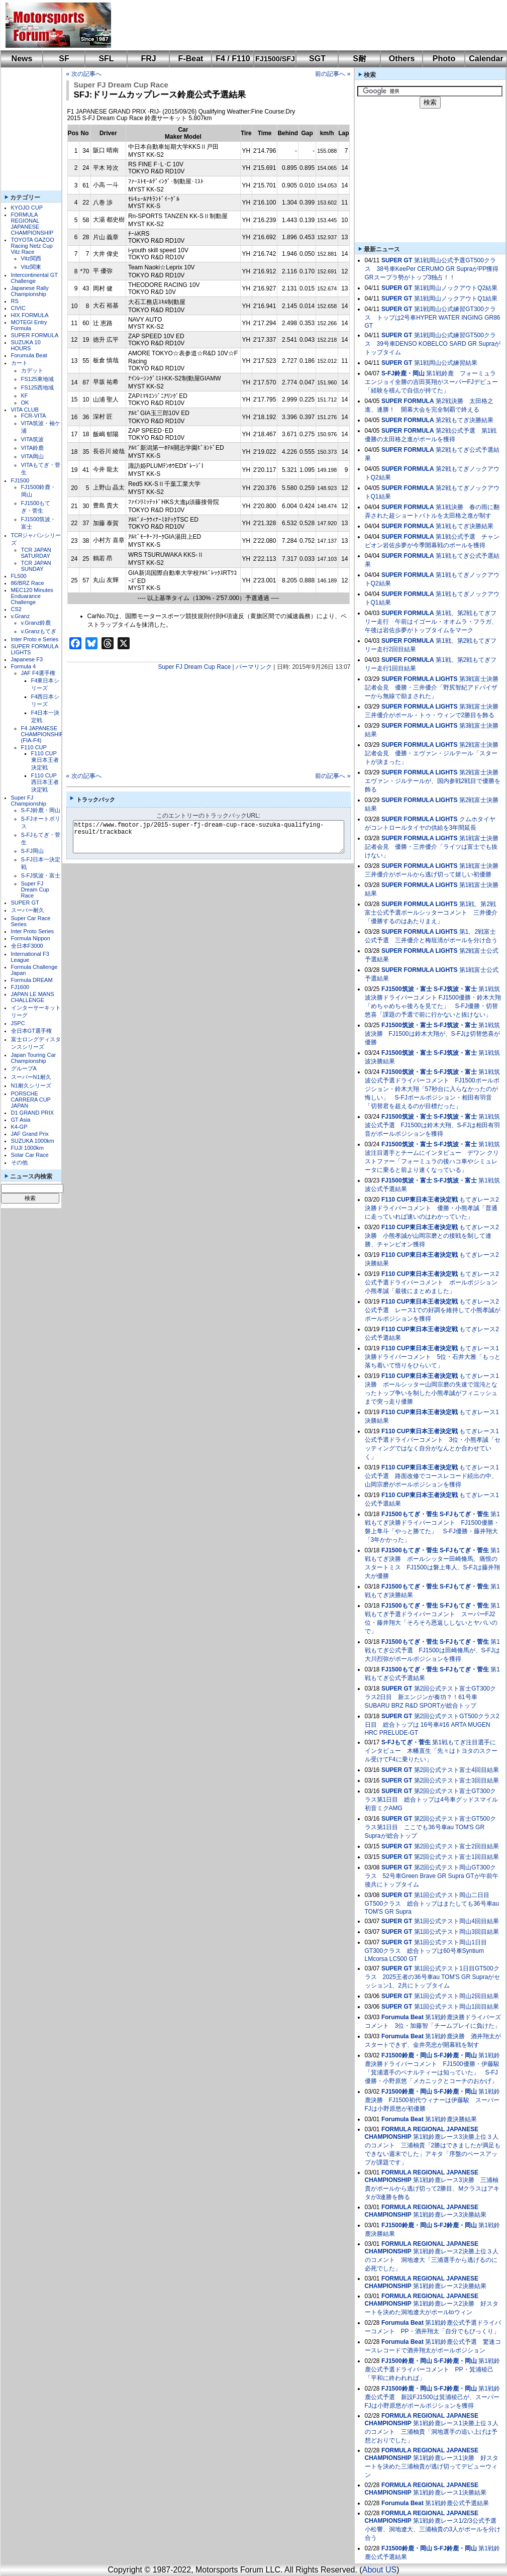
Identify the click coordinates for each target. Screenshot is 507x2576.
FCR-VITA (33, 416)
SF (64, 58)
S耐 (359, 58)
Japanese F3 (27, 659)
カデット (32, 370)
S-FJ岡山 (32, 851)
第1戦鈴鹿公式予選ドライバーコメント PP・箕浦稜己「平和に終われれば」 (432, 2369)
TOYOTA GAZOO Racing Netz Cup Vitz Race (32, 246)
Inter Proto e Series (35, 639)
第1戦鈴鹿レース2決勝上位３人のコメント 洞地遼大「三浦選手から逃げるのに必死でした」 (431, 2260)
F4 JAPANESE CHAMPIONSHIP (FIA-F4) (42, 734)
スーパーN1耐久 (31, 1077)
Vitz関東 (31, 267)
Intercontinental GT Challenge (34, 278)
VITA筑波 (32, 439)
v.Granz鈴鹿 (36, 623)
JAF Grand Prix (30, 1134)
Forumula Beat (29, 355)
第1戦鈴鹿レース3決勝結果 (449, 2214)
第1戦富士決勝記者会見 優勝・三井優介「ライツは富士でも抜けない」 (432, 847)
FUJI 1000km (27, 1148)
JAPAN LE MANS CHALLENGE (32, 997)
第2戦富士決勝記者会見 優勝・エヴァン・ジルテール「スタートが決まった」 (432, 753)
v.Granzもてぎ (39, 631)
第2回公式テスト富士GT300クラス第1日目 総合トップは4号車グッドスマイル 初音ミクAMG (431, 1800)
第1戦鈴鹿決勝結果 (451, 2119)
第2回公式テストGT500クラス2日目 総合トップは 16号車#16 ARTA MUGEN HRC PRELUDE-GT (432, 1724)
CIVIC (18, 308)
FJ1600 (20, 987)
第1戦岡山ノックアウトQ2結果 (456, 287)
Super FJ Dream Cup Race (35, 889)
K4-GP (19, 1127)
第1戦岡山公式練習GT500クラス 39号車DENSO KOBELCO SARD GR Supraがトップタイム (433, 344)
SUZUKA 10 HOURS (26, 345)
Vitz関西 (31, 258)
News (22, 58)
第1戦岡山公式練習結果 (446, 362)
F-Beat (191, 58)
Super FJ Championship (28, 801)
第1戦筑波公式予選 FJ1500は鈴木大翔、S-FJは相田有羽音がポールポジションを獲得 (432, 1125)
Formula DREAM (32, 980)
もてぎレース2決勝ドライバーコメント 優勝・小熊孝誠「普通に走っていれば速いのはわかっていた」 (432, 1208)
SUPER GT (25, 903)
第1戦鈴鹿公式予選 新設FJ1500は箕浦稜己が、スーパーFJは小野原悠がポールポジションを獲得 (432, 2397)
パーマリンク (254, 666)
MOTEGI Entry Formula (29, 325)
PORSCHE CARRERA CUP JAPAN (31, 1100)
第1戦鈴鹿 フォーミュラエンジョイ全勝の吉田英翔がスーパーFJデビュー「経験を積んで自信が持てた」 (431, 382)
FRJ (148, 58)
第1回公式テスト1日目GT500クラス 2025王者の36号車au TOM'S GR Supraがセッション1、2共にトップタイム (432, 1977)
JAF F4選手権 (38, 673)
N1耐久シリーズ (31, 1085)
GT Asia (21, 1120)
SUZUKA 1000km (32, 1141)
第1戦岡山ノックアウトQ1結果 (456, 298)
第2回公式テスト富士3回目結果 (456, 1780)
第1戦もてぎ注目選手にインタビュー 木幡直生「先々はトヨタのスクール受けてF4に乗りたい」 (431, 1751)
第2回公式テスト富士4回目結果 (456, 1769)
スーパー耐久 (27, 910)
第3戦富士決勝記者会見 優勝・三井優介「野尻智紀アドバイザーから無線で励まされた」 (432, 687)
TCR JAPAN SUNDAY (36, 566)
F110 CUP (34, 747)
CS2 (16, 609)
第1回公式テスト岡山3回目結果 (456, 1931)
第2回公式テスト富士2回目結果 (456, 1846)
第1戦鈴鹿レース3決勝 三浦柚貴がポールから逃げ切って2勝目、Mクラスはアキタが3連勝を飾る (432, 2188)
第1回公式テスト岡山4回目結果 (456, 1921)
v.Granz (20, 616)
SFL (106, 58)
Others (402, 58)
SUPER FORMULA (35, 335)
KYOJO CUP (27, 208)
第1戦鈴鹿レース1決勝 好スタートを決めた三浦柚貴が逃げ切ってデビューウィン (431, 2466)
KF (24, 395)
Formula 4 (23, 666)
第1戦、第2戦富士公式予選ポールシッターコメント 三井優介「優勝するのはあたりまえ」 (431, 913)
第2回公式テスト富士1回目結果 (456, 1856)
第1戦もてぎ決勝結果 (464, 526)
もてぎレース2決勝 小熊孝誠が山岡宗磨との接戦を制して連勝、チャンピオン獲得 (432, 1236)
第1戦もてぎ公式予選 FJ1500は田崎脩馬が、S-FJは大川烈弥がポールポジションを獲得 (432, 1650)
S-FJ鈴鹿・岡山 (40, 810)
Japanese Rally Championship (30, 291)
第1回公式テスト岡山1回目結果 (456, 2006)
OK (25, 403)
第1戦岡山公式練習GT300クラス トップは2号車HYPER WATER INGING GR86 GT (432, 317)
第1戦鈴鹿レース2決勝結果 (449, 2286)
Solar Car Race (30, 1155)
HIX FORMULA (30, 315)
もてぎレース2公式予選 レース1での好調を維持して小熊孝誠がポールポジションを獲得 (433, 1310)
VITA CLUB (25, 410)
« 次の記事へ (84, 73)
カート (19, 363)
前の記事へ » (332, 73)
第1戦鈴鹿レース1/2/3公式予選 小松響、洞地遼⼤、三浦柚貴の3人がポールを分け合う (433, 2529)
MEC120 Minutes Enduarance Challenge (32, 596)
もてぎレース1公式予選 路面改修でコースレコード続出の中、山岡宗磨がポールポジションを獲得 (432, 1476)
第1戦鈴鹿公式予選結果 (457, 2503)
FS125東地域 (37, 379)
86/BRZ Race (27, 583)
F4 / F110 (233, 58)
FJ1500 (20, 480)
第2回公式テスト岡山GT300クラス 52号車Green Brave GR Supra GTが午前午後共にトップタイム (431, 1876)
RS (15, 301)
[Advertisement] (302, 25)
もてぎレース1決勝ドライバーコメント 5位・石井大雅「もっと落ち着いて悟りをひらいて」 (433, 1357)
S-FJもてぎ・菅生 (464, 1514)
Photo (444, 58)
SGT (317, 58)
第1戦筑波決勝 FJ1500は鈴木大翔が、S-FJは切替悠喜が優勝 (432, 1034)
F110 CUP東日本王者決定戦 (45, 760)
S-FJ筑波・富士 (40, 875)
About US (379, 2569)
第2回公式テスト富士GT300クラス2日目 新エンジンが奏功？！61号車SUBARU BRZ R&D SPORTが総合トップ (430, 1697)
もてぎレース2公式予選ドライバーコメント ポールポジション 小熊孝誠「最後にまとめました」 (434, 1282)
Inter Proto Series (32, 931)
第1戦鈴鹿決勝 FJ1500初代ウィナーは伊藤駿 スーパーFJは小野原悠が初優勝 (432, 2100)
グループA (24, 1068)
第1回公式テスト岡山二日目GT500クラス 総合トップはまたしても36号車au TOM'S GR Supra (432, 1903)
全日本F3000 (27, 946)
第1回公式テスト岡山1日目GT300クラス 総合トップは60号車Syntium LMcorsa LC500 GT (426, 1950)
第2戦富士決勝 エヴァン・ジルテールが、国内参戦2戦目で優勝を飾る (435, 781)
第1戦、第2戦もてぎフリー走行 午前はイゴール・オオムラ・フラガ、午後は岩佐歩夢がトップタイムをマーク (431, 622)
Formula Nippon (30, 938)
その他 (19, 1162)
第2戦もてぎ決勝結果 (464, 420)
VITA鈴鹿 (32, 448)
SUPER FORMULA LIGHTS (419, 678)
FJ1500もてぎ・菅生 (409, 1514)
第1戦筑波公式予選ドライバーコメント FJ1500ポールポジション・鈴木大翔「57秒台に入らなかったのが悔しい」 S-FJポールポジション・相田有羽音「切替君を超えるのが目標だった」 (432, 1089)
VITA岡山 (32, 456)
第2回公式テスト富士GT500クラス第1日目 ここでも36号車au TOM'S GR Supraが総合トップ (430, 1827)
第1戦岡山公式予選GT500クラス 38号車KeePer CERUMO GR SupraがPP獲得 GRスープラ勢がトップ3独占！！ (435, 269)
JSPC (18, 1023)
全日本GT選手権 (31, 1031)
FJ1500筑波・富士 (406, 989)
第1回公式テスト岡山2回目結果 (456, 1996)
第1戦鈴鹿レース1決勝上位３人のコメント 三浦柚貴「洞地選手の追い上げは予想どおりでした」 (431, 2432)
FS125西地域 (37, 387)
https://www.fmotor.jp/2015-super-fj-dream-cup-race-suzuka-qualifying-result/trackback (217, 836)
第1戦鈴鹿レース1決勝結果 (449, 2492)
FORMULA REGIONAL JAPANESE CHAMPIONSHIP (32, 224)
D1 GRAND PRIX (32, 1113)
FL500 (19, 576)
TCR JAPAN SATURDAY (36, 553)
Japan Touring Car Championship (33, 1058)
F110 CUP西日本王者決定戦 (45, 782)
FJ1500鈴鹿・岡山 (406, 2055)
